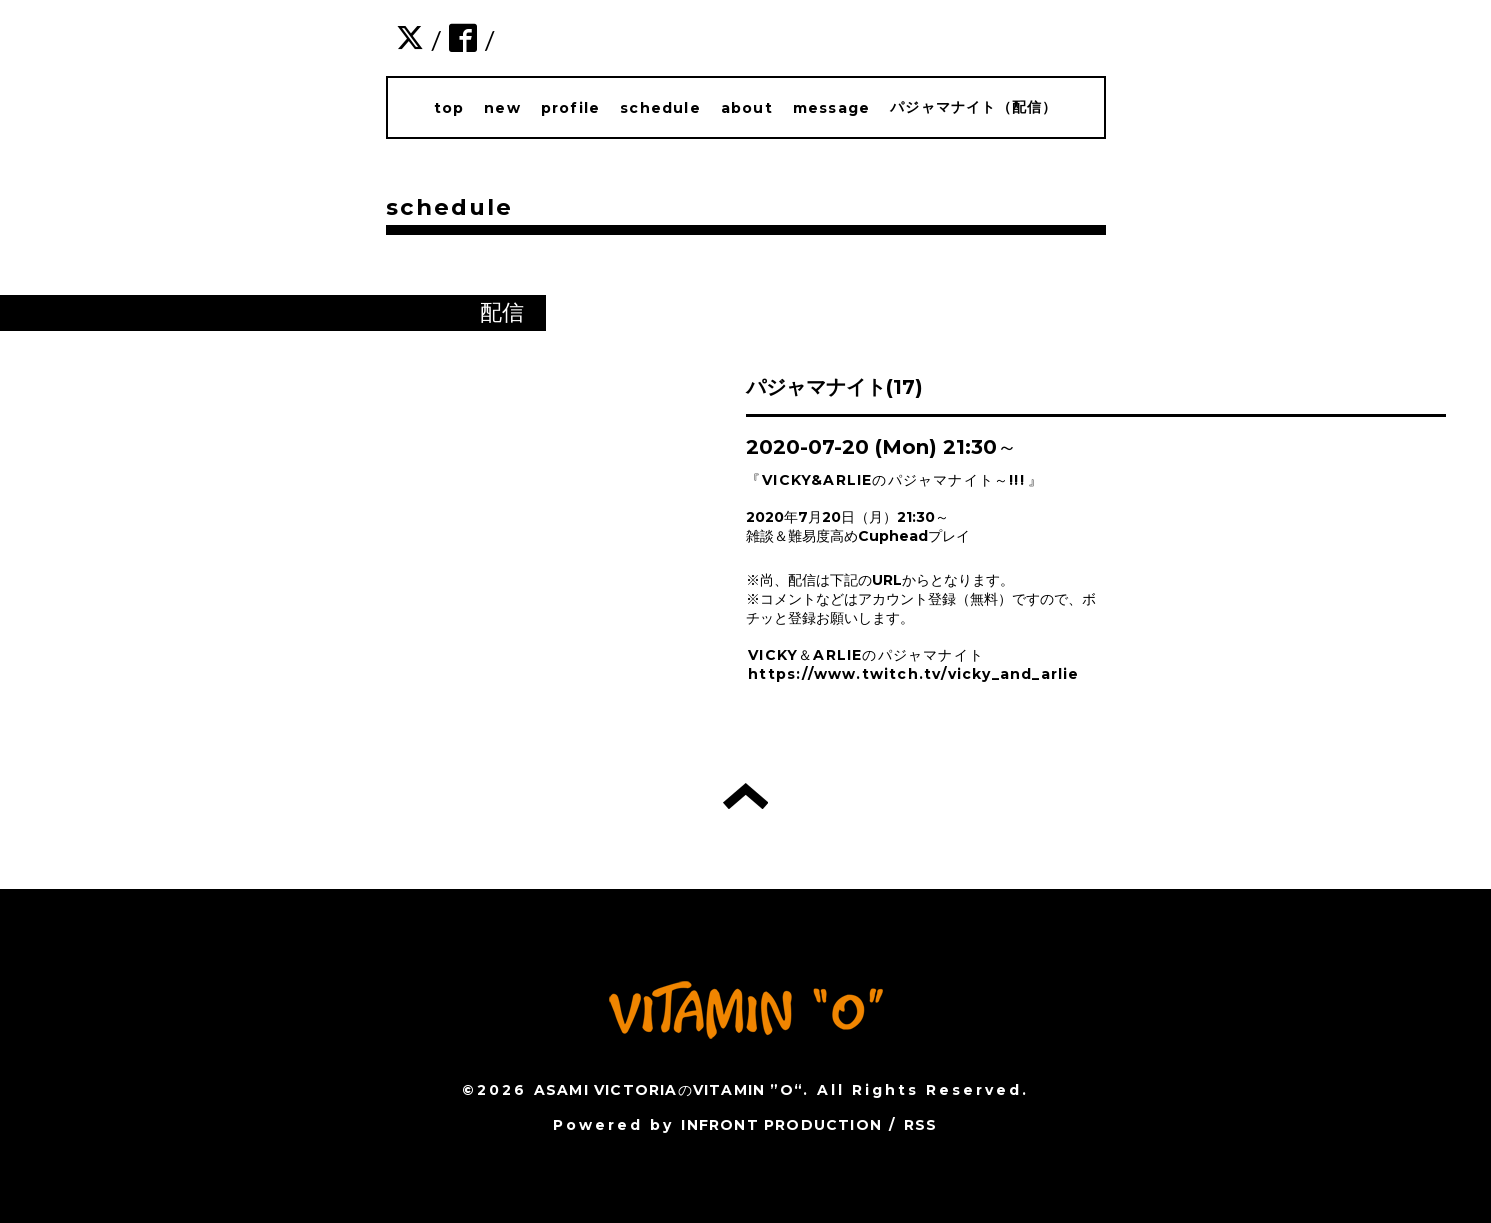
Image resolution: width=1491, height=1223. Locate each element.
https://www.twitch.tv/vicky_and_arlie (913, 674)
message (831, 108)
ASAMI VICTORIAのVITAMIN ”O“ (668, 1090)
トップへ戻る (745, 796)
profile (570, 108)
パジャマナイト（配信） (973, 107)
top (449, 108)
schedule (660, 108)
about (747, 108)
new (502, 108)
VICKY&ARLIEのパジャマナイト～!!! (893, 480)
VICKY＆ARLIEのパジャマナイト (866, 655)
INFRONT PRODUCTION (781, 1125)
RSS (921, 1125)
